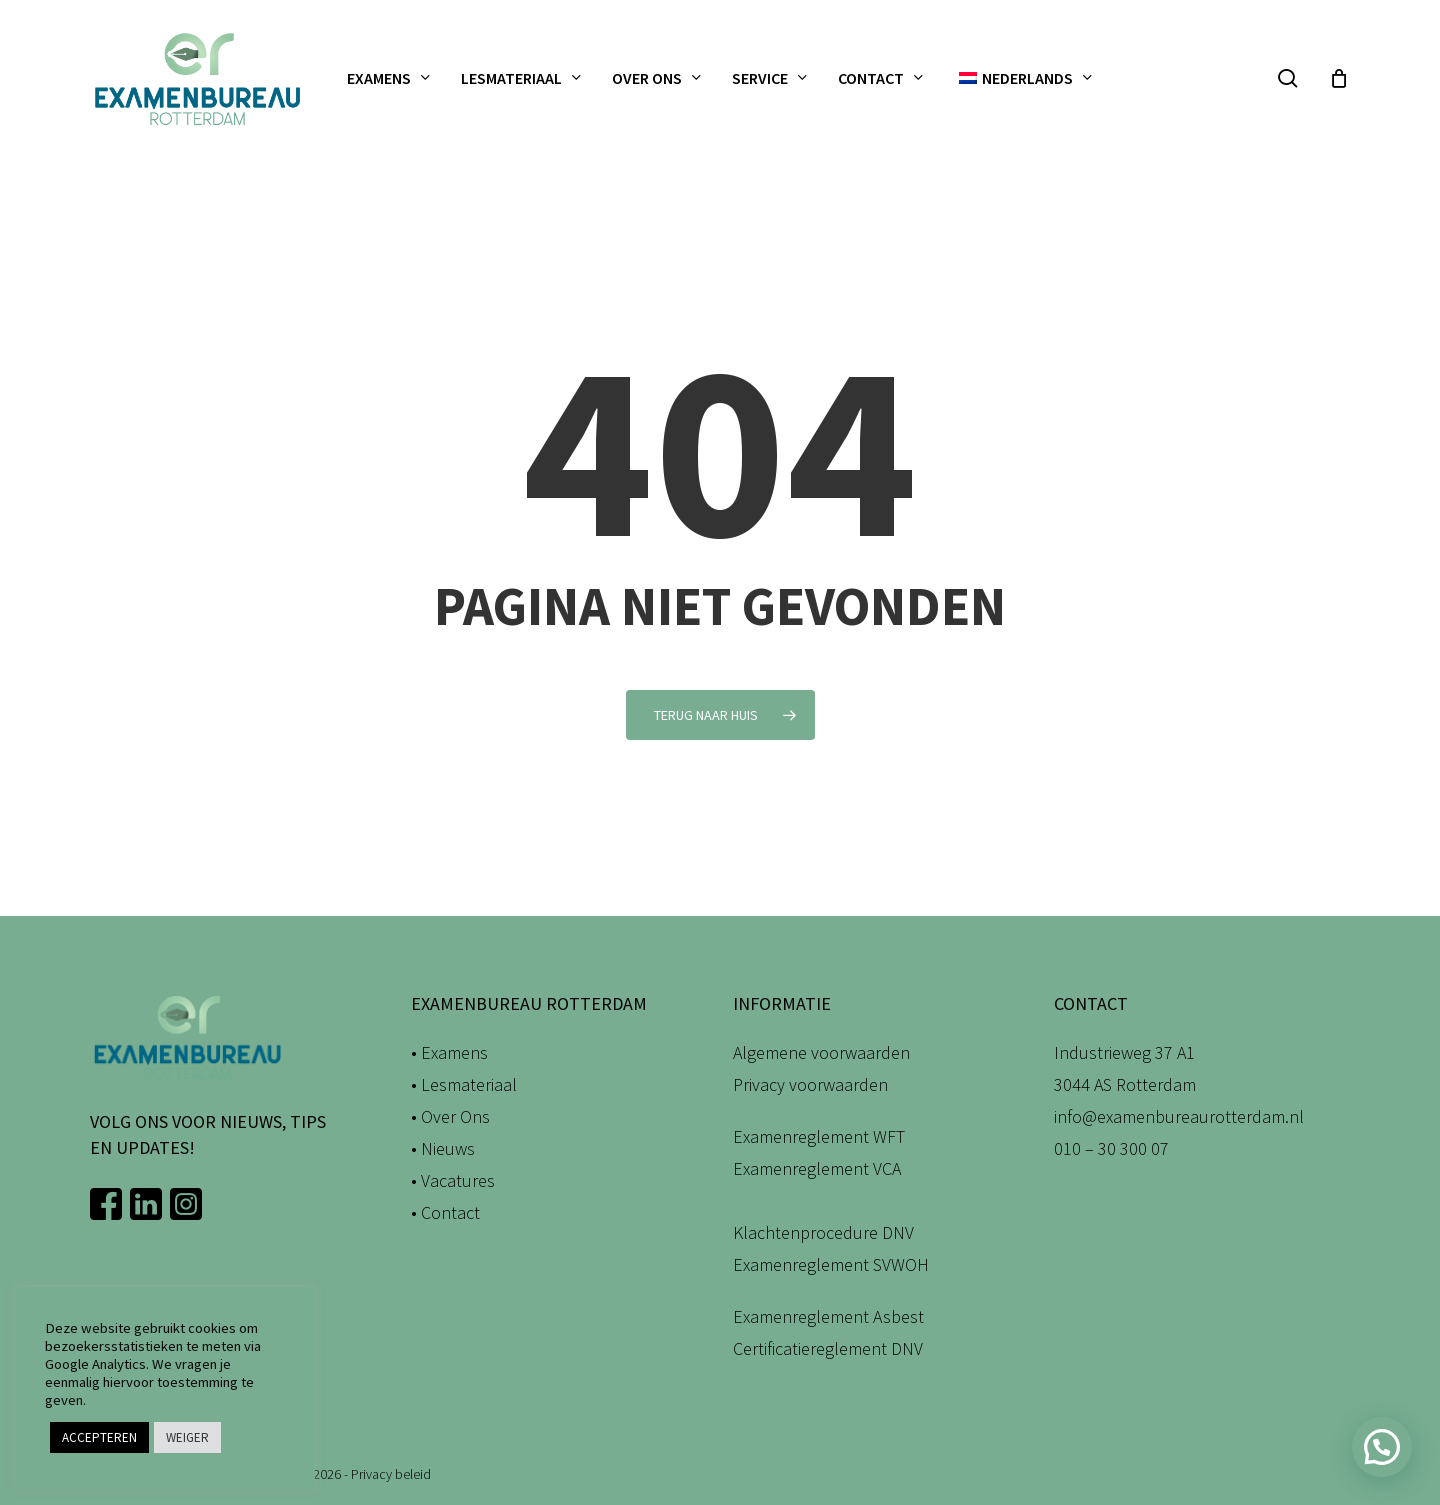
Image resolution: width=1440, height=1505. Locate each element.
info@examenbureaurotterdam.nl (1179, 1116)
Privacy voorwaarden (810, 1084)
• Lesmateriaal (464, 1084)
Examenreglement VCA (817, 1168)
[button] (1382, 1447)
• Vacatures (453, 1180)
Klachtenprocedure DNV (823, 1232)
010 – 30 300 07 (1111, 1148)
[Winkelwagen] (1339, 78)
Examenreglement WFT (819, 1136)
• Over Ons (450, 1116)
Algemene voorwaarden (821, 1052)
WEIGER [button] (187, 1437)
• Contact (445, 1212)
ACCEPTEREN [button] (99, 1437)
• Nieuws (443, 1148)
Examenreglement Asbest (828, 1316)
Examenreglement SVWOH (831, 1264)
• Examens (449, 1052)
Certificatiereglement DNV (828, 1348)
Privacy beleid (391, 1474)
